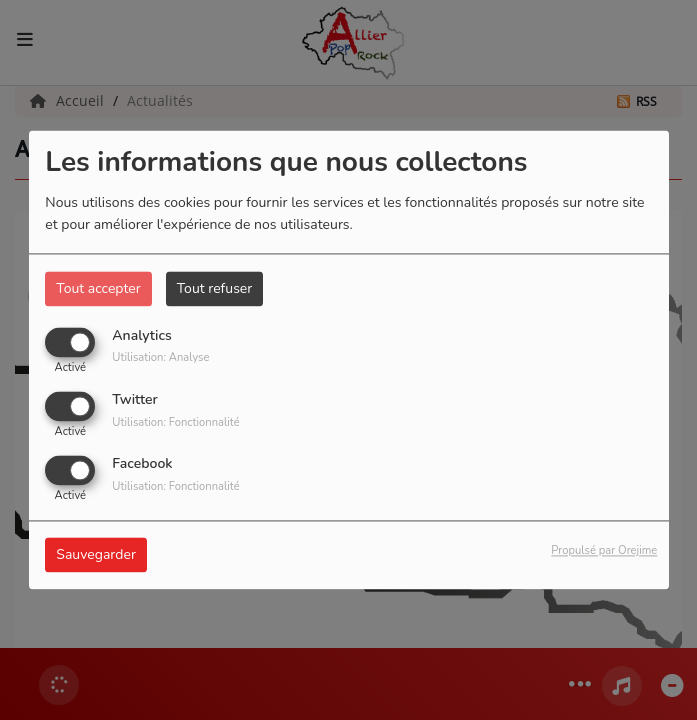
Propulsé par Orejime (604, 551)
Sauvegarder (96, 555)
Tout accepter (98, 288)
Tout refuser (215, 288)
